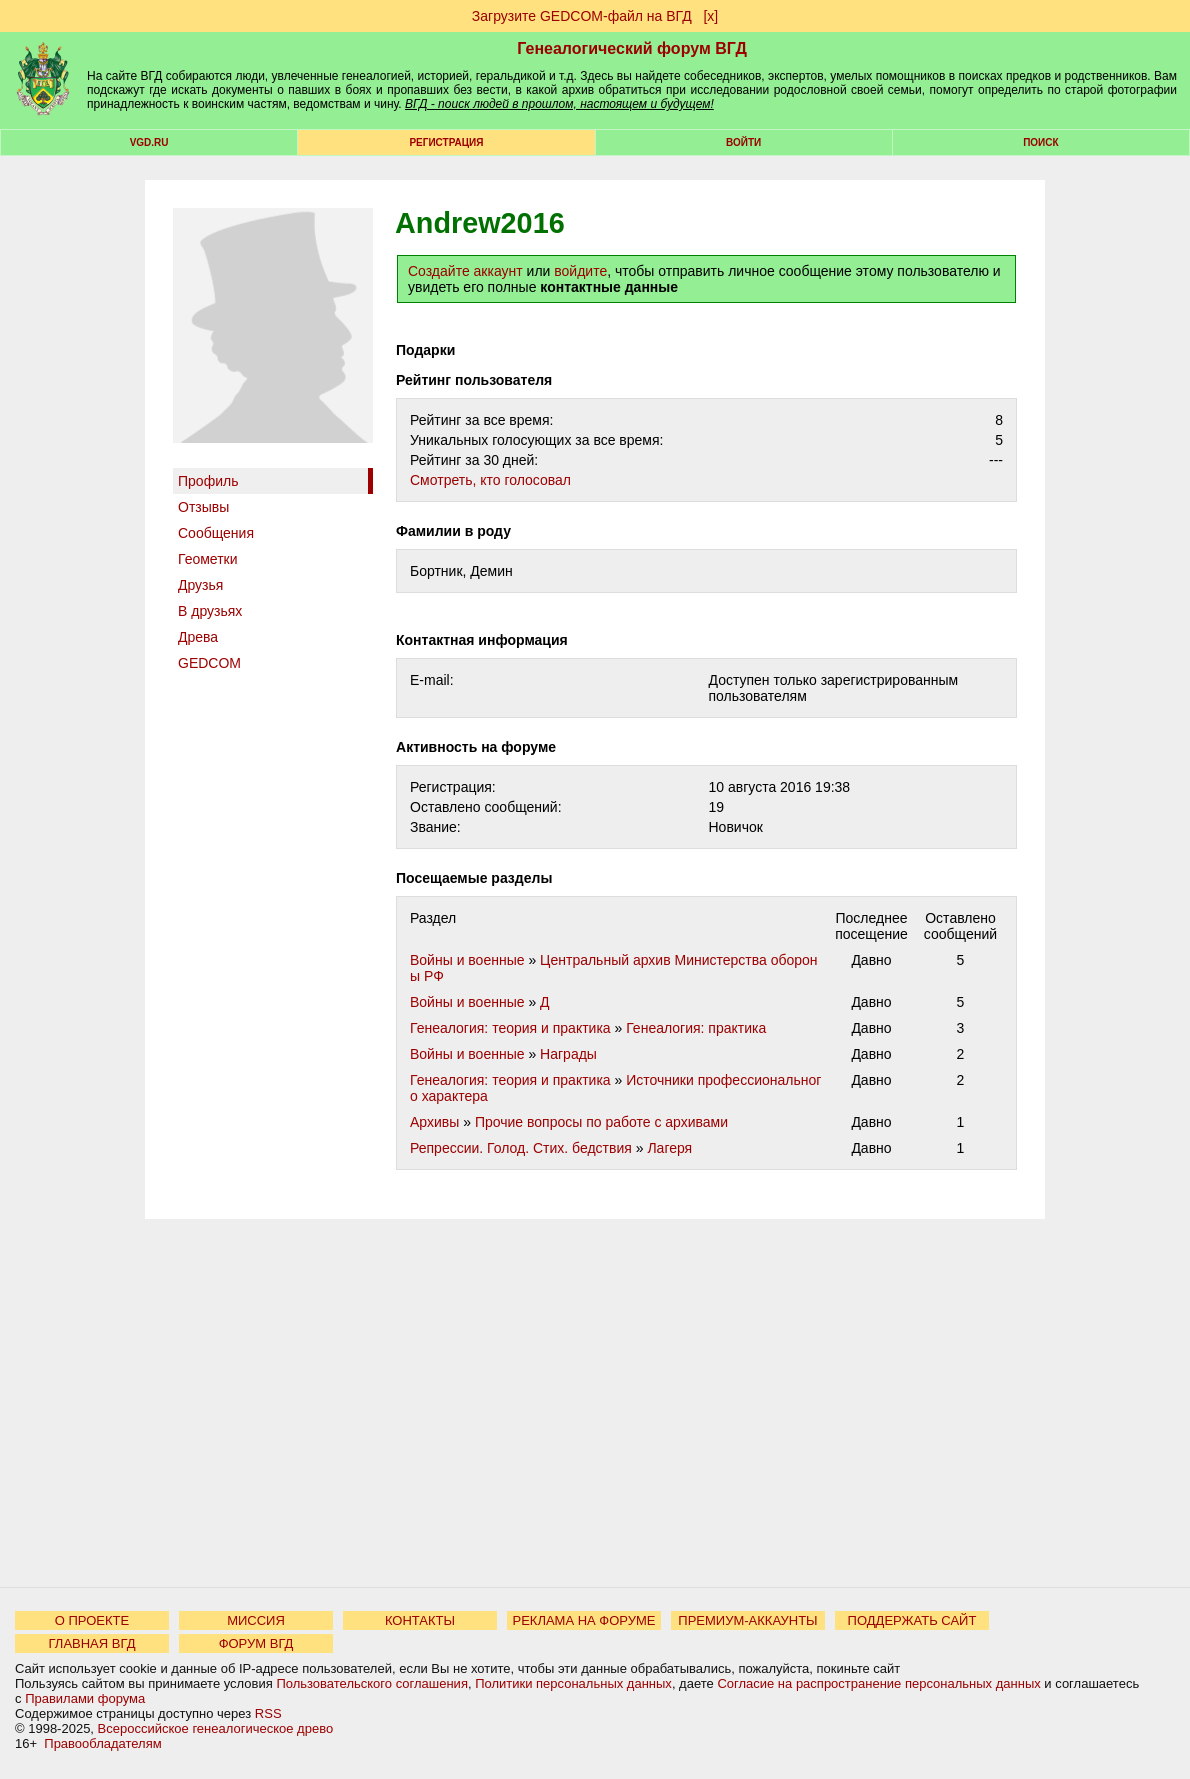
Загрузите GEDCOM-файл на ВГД (582, 16)
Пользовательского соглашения (372, 1683)
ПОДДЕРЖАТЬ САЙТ (912, 1620)
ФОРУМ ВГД (256, 1643)
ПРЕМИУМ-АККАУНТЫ (747, 1620)
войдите (580, 271)
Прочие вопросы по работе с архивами (601, 1122)
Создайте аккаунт (465, 271)
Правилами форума (85, 1698)
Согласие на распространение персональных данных (878, 1683)
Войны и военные (467, 960)
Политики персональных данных (573, 1683)
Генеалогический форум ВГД (632, 48)
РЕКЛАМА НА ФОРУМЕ (583, 1620)
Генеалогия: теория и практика (510, 1028)
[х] (710, 16)
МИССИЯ (256, 1620)
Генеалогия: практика (696, 1028)
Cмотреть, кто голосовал (490, 480)
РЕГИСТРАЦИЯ (446, 142)
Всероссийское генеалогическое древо (216, 1728)
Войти (743, 142)
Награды (568, 1054)
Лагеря (669, 1148)
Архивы (434, 1122)
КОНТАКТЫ (420, 1620)
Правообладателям (102, 1743)
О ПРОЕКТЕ (92, 1620)
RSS (268, 1713)
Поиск (1040, 142)
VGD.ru (149, 142)
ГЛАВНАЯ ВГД (92, 1643)
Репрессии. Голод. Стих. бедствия (521, 1148)
